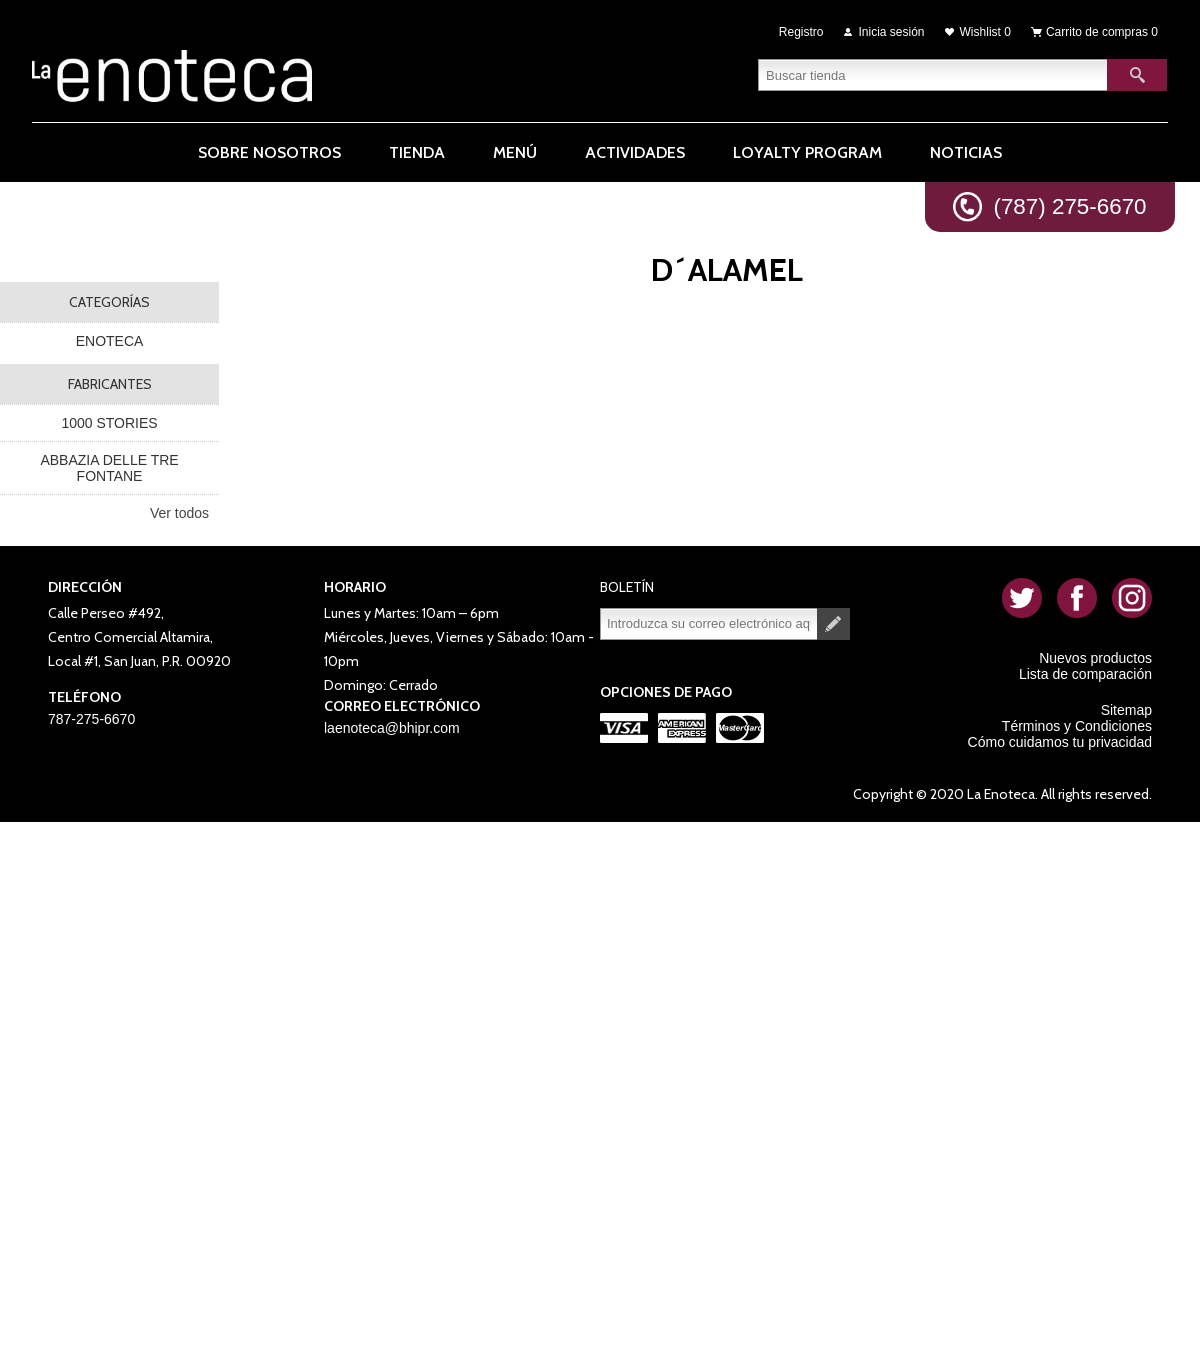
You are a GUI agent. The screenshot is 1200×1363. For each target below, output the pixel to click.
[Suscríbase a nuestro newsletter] (709, 624)
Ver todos (179, 513)
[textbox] (933, 75)
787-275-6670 (91, 719)
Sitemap (1126, 710)
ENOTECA (110, 341)
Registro (801, 32)
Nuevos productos (1095, 658)
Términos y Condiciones (1077, 726)
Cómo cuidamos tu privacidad (1060, 742)
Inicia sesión (892, 32)
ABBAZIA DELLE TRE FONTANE (109, 468)
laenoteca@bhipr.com (392, 728)
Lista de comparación (1085, 674)
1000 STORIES (109, 423)
